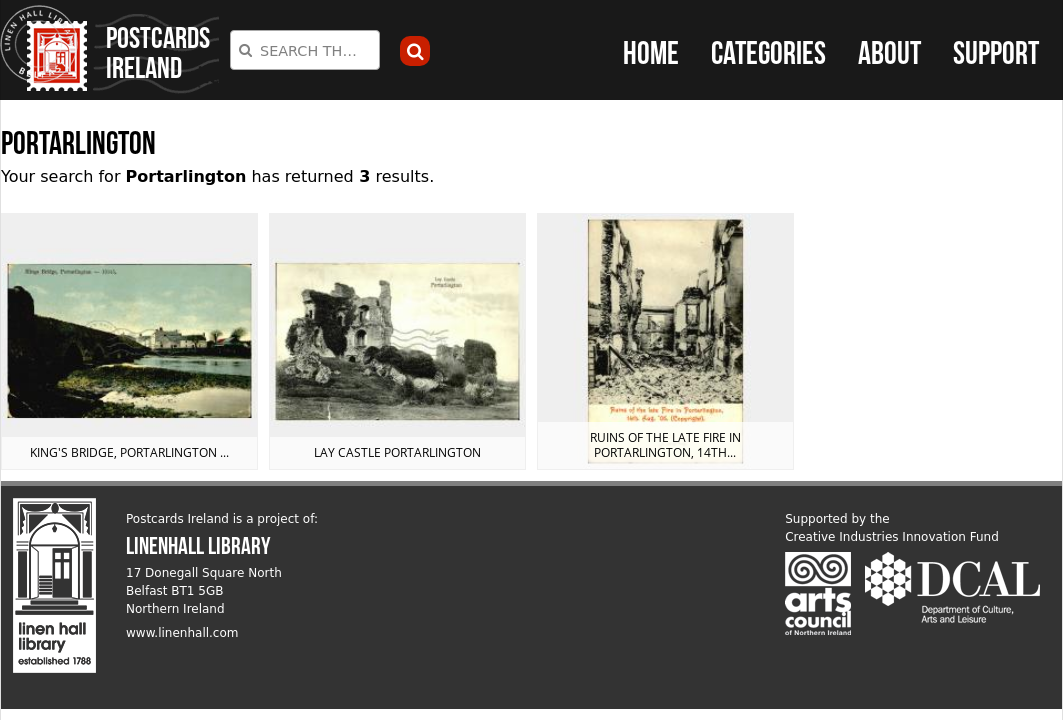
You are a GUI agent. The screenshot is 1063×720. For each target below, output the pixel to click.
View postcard (129, 341)
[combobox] (305, 50)
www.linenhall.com (182, 633)
